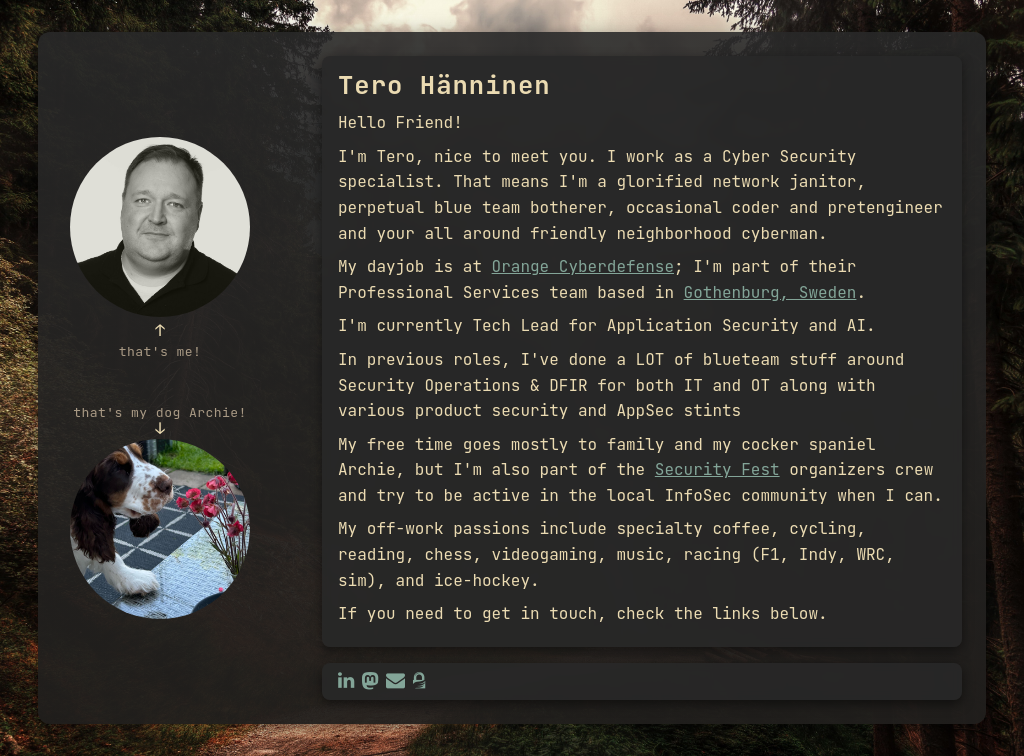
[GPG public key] (419, 680)
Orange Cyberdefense (583, 266)
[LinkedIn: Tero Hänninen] (346, 680)
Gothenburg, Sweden (770, 292)
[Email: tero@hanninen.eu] (395, 680)
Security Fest (717, 469)
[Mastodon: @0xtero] (370, 680)
